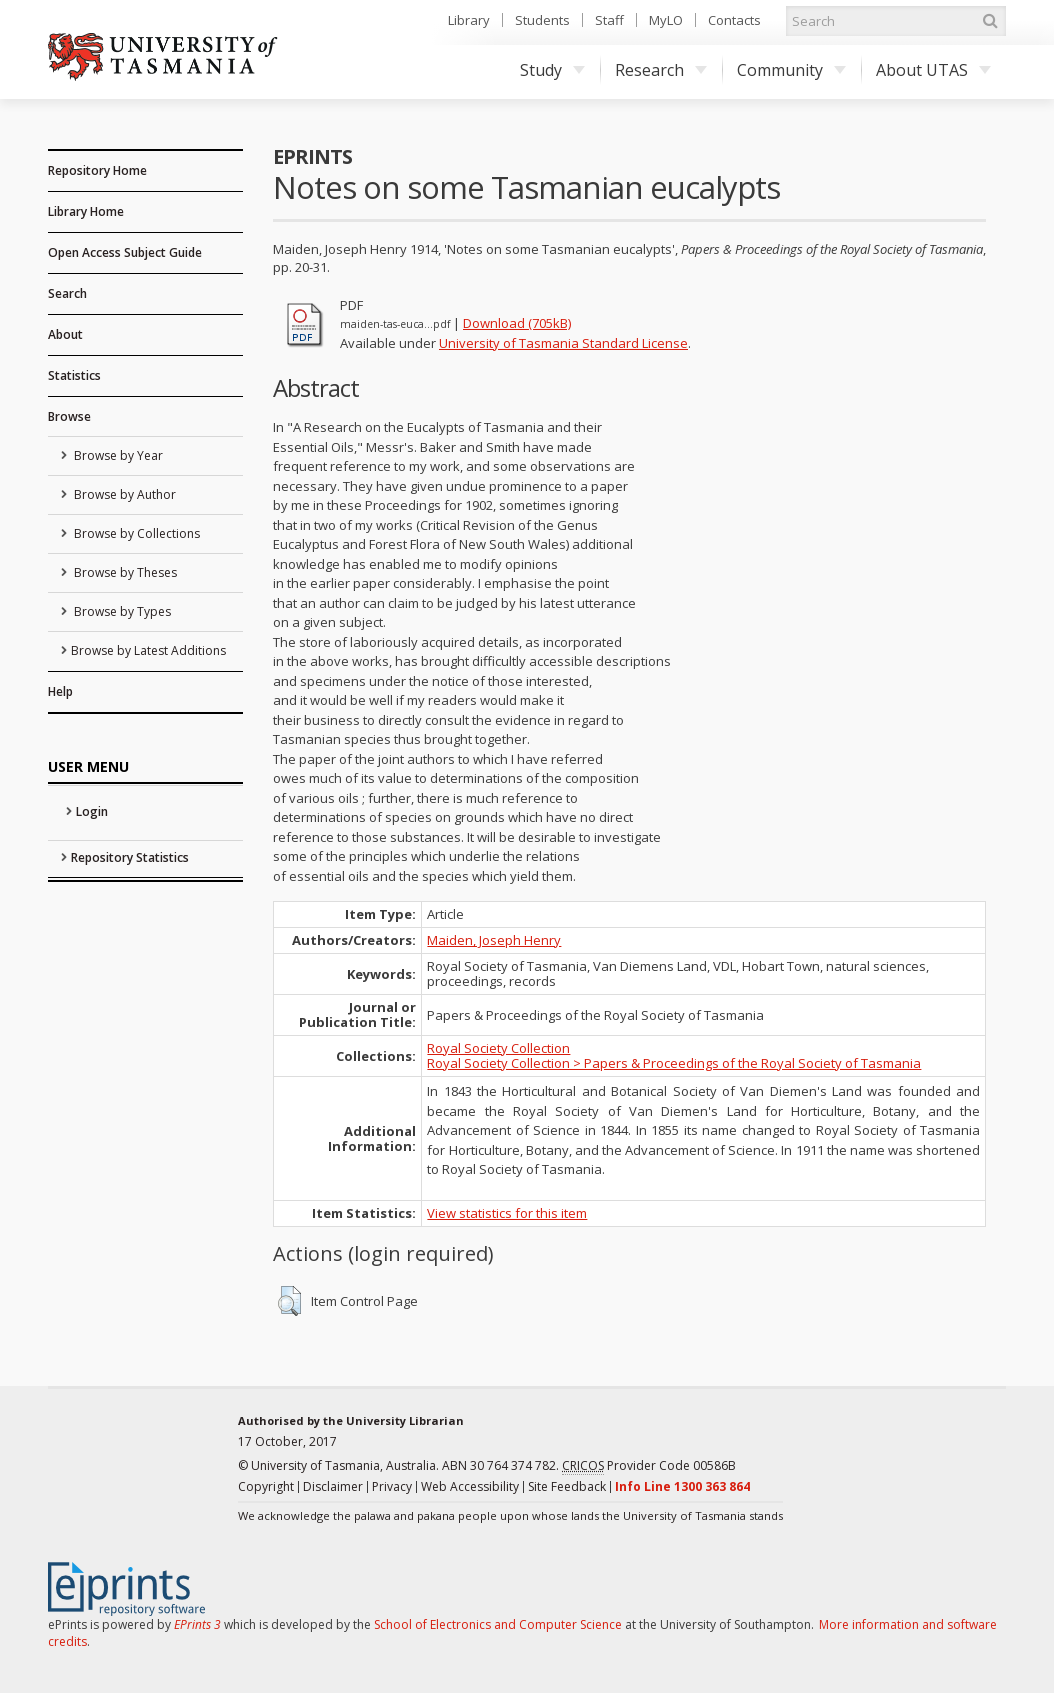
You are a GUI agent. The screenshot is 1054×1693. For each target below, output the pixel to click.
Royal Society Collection (498, 1048)
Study (552, 70)
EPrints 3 (197, 1624)
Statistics (74, 375)
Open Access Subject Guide (125, 252)
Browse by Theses (124, 572)
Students (542, 20)
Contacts (734, 20)
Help (60, 691)
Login (92, 811)
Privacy (392, 1486)
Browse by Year (117, 455)
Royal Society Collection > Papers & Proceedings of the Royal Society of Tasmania (674, 1063)
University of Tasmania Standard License (563, 343)
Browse (69, 416)
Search (67, 293)
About (65, 334)
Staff (609, 20)
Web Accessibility (470, 1486)
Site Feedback (567, 1486)
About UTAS (933, 70)
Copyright (266, 1486)
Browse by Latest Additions (148, 650)
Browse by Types (121, 611)
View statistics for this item (507, 1213)
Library (469, 20)
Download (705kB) (517, 323)
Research (661, 70)
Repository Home (97, 170)
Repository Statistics (130, 857)
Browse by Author (123, 494)
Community (791, 70)
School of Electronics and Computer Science (498, 1624)
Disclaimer (333, 1486)
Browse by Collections (135, 533)
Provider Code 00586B (649, 1466)
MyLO (666, 20)
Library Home (86, 211)
